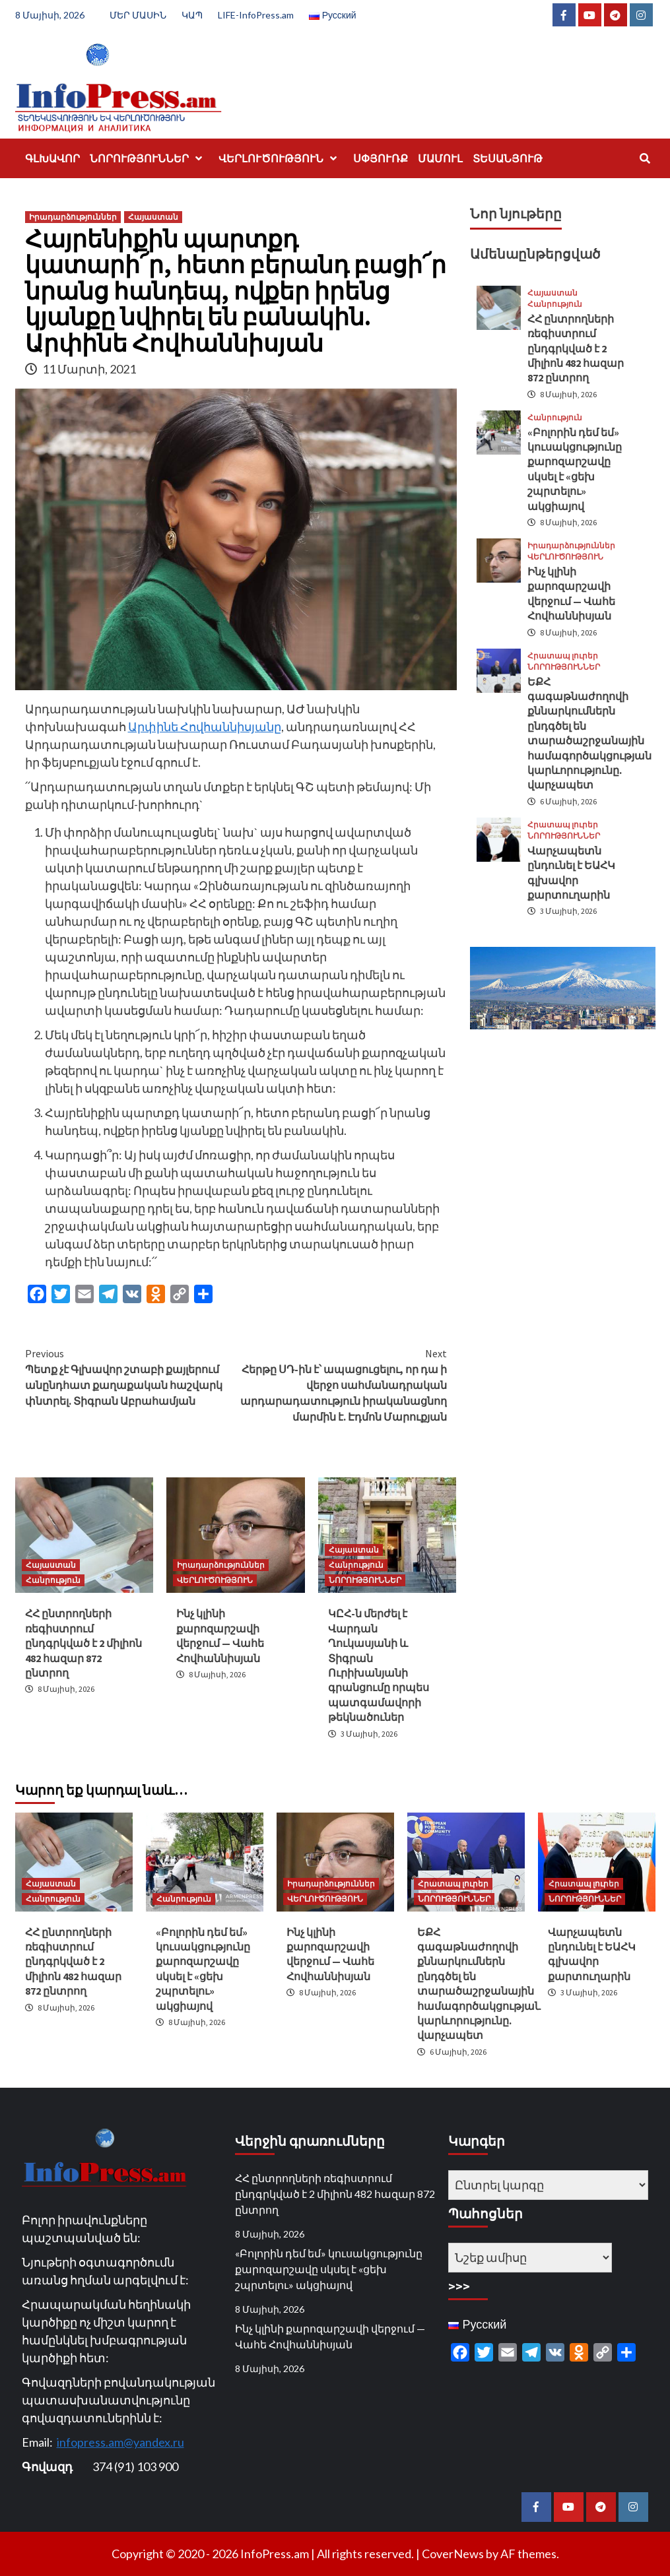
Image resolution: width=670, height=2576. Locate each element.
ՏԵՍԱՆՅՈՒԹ (508, 158)
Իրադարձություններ (73, 217)
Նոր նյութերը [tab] (516, 213)
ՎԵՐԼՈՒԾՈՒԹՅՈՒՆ (280, 158)
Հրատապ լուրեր (562, 656)
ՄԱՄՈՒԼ (440, 158)
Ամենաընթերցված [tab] (535, 253)
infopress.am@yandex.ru (120, 2442)
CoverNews (453, 2553)
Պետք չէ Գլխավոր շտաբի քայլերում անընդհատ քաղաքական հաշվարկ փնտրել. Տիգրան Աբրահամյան (130, 1376)
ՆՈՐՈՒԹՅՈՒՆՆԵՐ (149, 158)
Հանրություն (53, 1580)
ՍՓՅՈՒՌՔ (380, 158)
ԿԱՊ (192, 14)
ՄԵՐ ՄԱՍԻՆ (138, 14)
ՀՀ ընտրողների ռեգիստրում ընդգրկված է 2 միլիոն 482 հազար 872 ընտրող (83, 1643)
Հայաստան (153, 217)
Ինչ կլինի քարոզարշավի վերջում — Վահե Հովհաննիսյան (330, 2336)
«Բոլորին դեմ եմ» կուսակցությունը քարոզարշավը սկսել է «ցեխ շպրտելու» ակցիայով (328, 2269)
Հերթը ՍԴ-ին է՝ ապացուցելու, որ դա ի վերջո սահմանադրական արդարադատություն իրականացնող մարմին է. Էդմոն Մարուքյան (341, 1384)
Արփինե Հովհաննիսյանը (204, 726)
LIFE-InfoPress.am (256, 14)
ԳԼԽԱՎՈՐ (52, 158)
